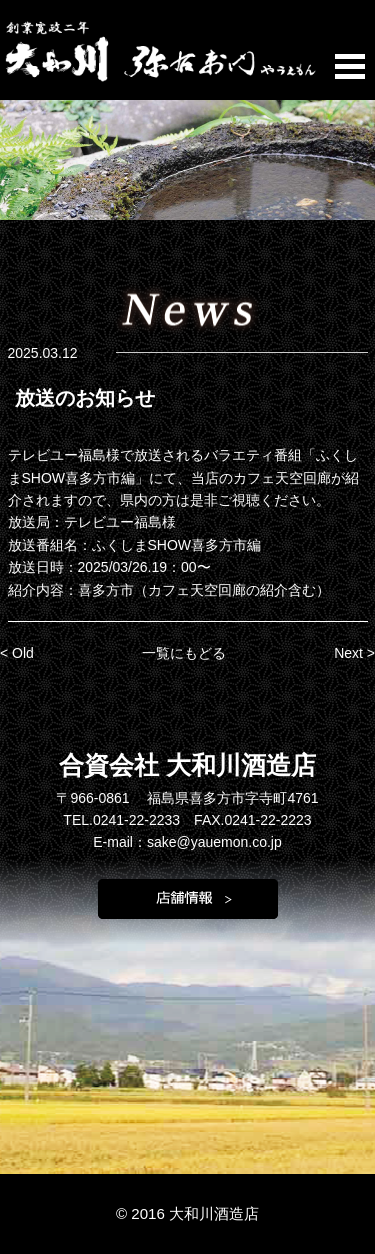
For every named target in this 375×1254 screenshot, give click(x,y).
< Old (17, 653)
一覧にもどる (184, 653)
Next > (354, 653)
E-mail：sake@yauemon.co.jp (187, 842)
